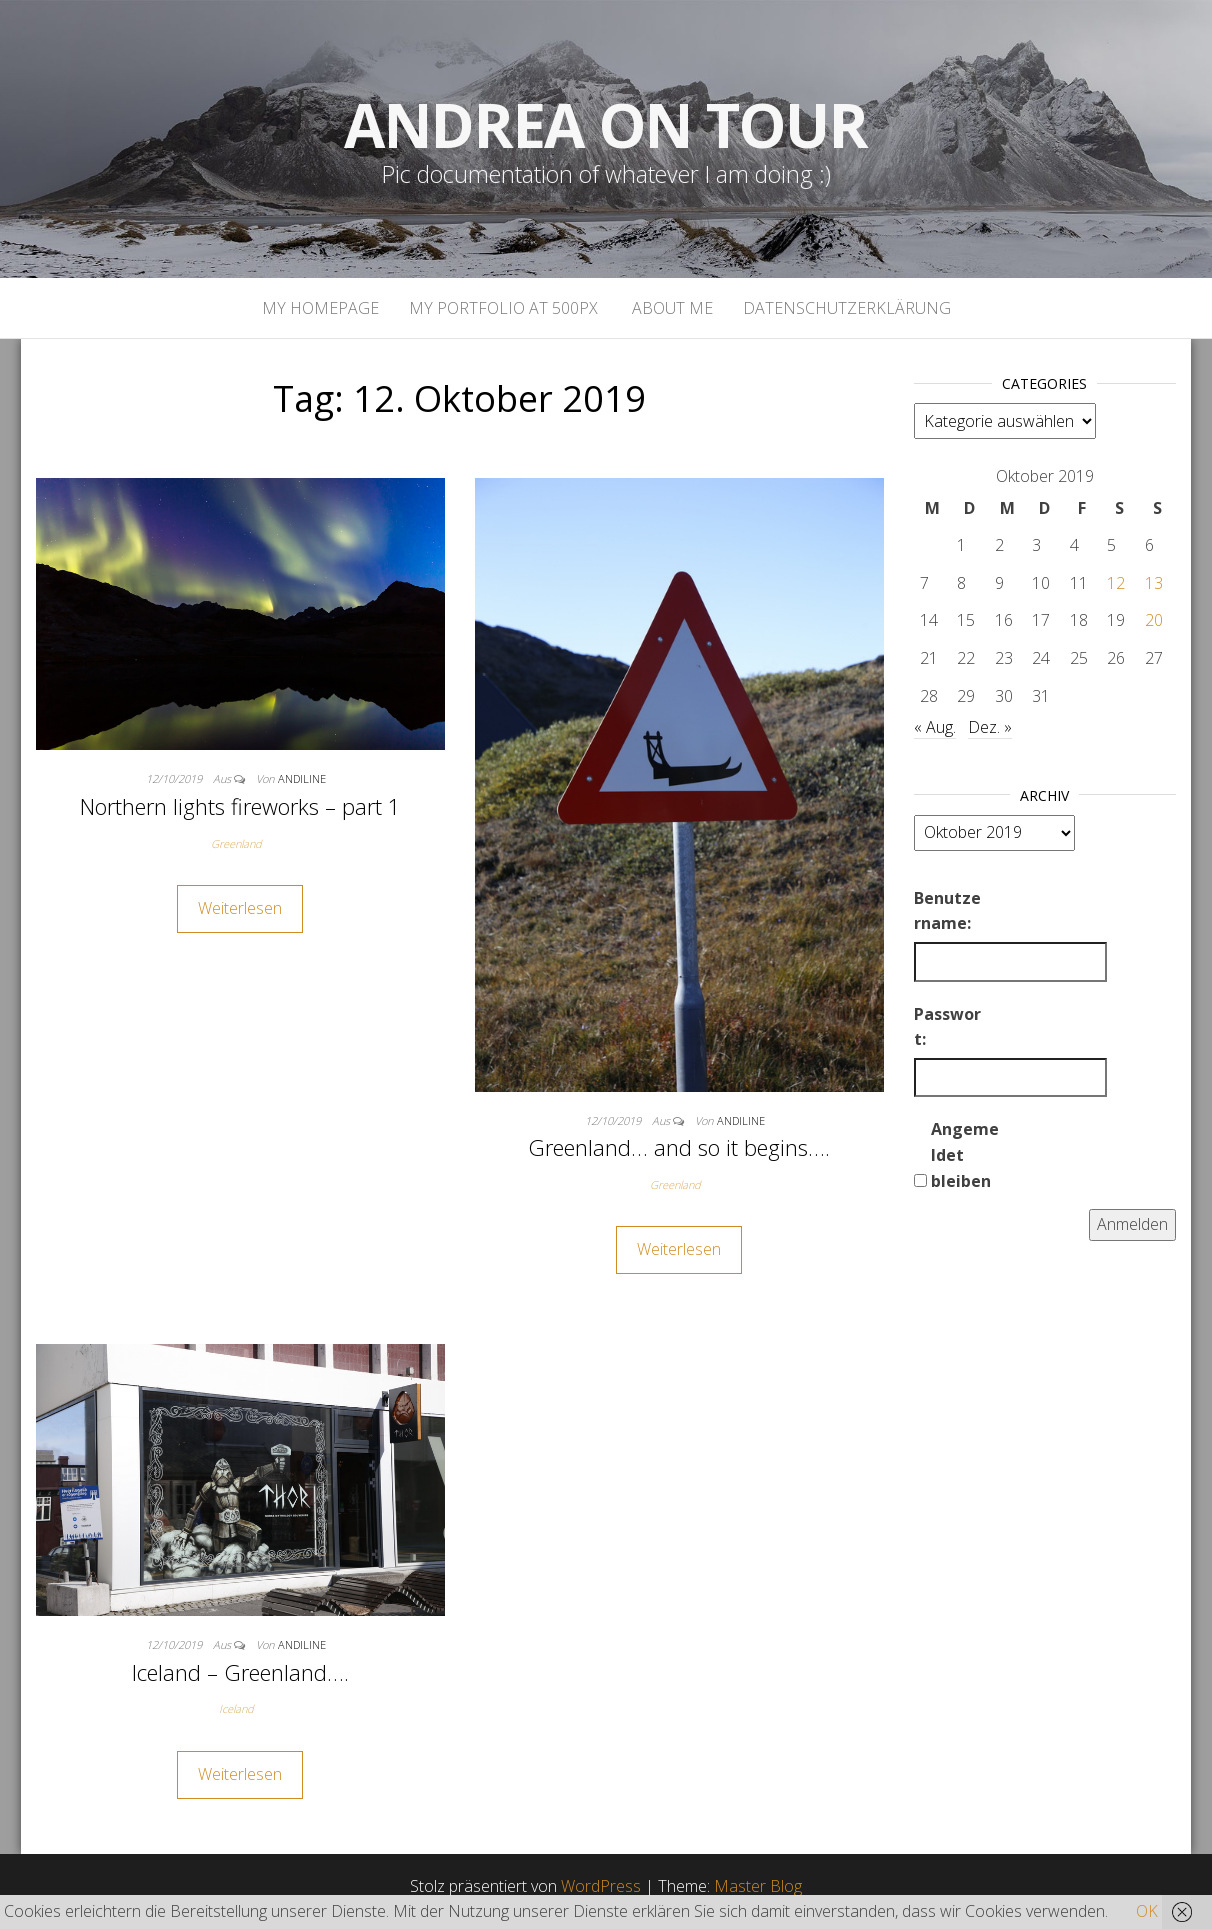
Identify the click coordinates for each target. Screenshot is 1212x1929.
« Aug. (935, 727)
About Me (670, 308)
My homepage (320, 308)
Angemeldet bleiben (965, 1154)
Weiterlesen (240, 908)
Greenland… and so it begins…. (679, 1147)
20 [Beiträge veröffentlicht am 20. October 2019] (1154, 620)
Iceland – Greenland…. (240, 1672)
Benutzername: (947, 911)
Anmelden (1132, 1224)
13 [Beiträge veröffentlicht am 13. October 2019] (1154, 583)
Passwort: (947, 1027)
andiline (302, 778)
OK (1147, 1911)
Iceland (236, 1708)
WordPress (601, 1886)
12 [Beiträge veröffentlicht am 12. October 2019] (1116, 583)
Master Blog (758, 1886)
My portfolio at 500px (503, 308)
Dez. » (990, 727)
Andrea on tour (605, 125)
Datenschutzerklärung (847, 308)
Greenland (236, 843)
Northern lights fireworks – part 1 (240, 806)
